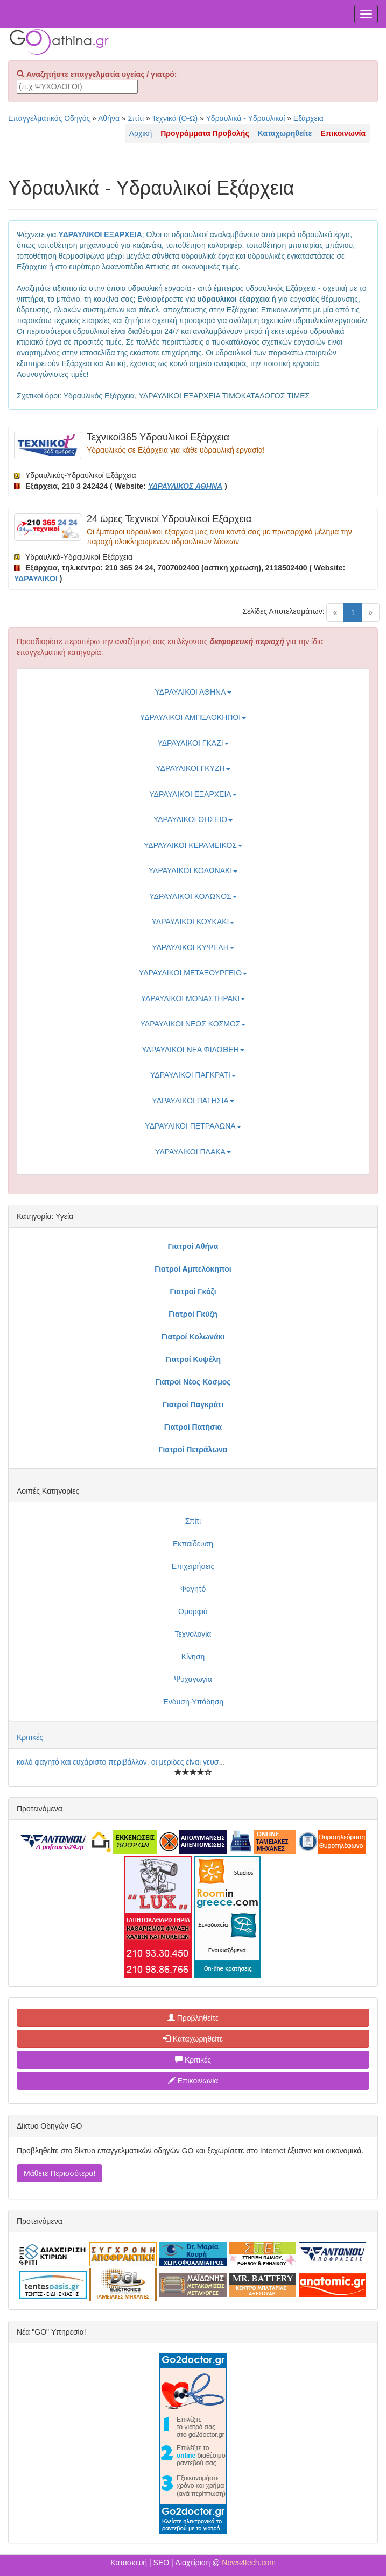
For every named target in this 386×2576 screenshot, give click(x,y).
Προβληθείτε (193, 2018)
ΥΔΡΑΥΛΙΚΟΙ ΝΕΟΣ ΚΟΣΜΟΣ (193, 1023)
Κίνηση (193, 1656)
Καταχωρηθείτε (193, 2039)
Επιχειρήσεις (193, 1566)
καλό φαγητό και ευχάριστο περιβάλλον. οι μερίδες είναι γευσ (118, 1762)
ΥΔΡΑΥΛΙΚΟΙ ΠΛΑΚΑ (193, 1151)
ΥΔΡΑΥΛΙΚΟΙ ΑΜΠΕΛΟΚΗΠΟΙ (193, 717)
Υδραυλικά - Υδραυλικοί (245, 118)
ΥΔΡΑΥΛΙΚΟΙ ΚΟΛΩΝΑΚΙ (193, 870)
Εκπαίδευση (193, 1543)
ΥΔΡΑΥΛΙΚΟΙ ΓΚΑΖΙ (192, 743)
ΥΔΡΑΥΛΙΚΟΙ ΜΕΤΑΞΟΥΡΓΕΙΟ (193, 972)
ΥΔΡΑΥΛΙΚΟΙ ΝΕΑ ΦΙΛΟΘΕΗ (193, 1049)
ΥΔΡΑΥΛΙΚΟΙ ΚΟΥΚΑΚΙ (193, 921)
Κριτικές (30, 1737)
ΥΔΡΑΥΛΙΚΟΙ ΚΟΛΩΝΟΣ (192, 896)
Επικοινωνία (193, 2081)
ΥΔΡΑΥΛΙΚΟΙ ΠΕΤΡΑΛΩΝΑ (193, 1126)
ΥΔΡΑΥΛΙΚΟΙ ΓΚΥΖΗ (193, 768)
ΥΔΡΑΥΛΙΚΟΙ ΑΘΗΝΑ (193, 692)
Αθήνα (109, 118)
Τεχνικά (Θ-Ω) (175, 118)
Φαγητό (193, 1589)
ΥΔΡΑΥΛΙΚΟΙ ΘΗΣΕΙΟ (193, 819)
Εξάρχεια (308, 118)
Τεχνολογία (193, 1634)
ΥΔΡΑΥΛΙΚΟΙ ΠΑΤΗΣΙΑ (193, 1100)
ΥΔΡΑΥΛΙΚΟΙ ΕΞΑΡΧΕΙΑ (192, 794)
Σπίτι (136, 118)
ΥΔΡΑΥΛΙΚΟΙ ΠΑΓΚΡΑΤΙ (193, 1075)
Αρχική (140, 133)
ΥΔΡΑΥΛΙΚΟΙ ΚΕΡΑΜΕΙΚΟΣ (193, 845)
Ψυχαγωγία (193, 1679)
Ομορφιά (193, 1611)
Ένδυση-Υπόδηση (193, 1701)
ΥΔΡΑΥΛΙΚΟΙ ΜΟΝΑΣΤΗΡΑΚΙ (193, 998)
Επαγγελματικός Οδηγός (49, 118)
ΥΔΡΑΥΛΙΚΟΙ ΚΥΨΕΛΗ (193, 947)
